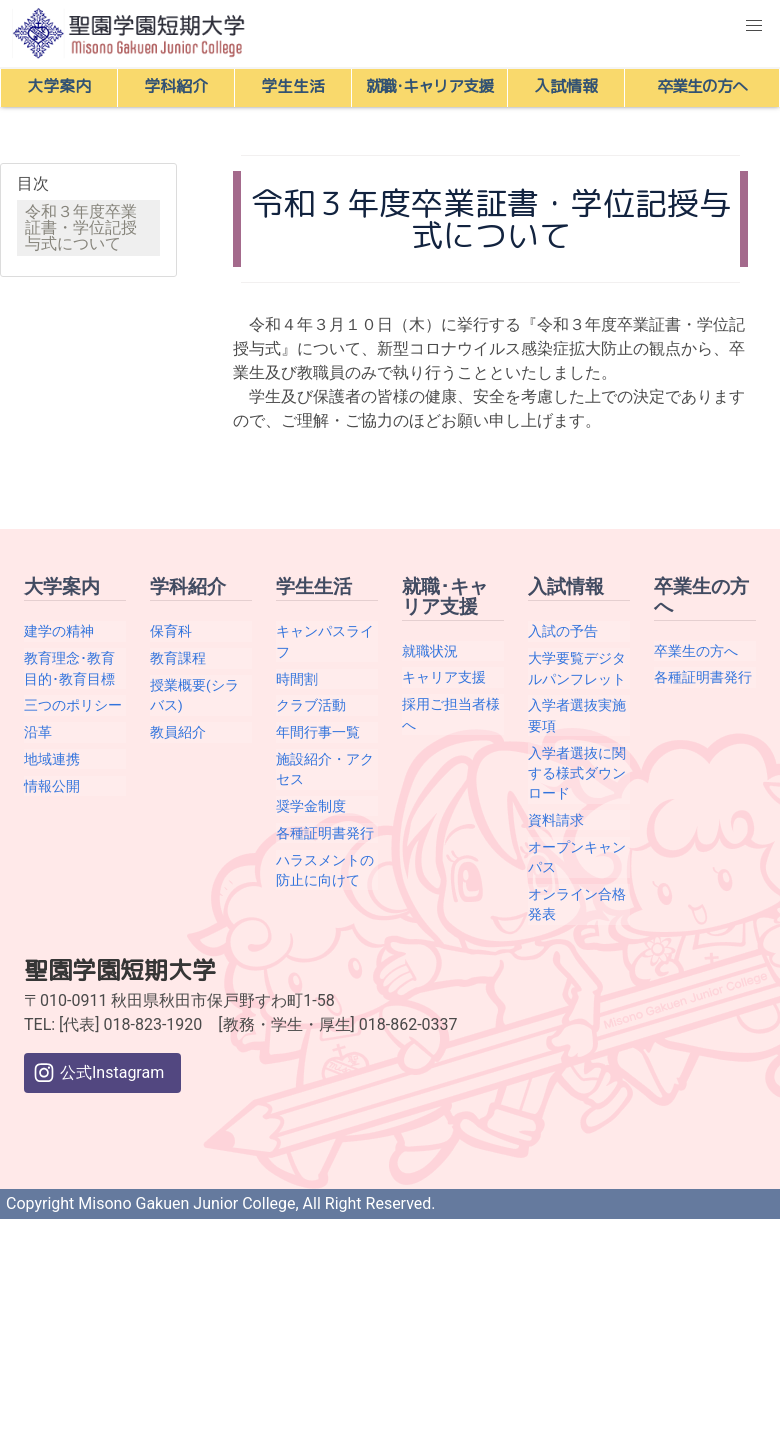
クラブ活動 (311, 705)
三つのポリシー (73, 705)
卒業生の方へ (696, 651)
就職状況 (430, 651)
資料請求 (556, 820)
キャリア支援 (444, 677)
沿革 (38, 732)
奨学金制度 (311, 806)
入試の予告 (563, 631)
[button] (754, 26)
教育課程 (178, 658)
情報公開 (52, 786)
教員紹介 (178, 732)
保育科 (171, 631)
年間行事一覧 (318, 732)
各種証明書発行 (325, 833)
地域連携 (52, 759)
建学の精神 (59, 631)
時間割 (297, 679)
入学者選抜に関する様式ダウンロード (577, 773)
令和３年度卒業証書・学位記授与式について (81, 227)
